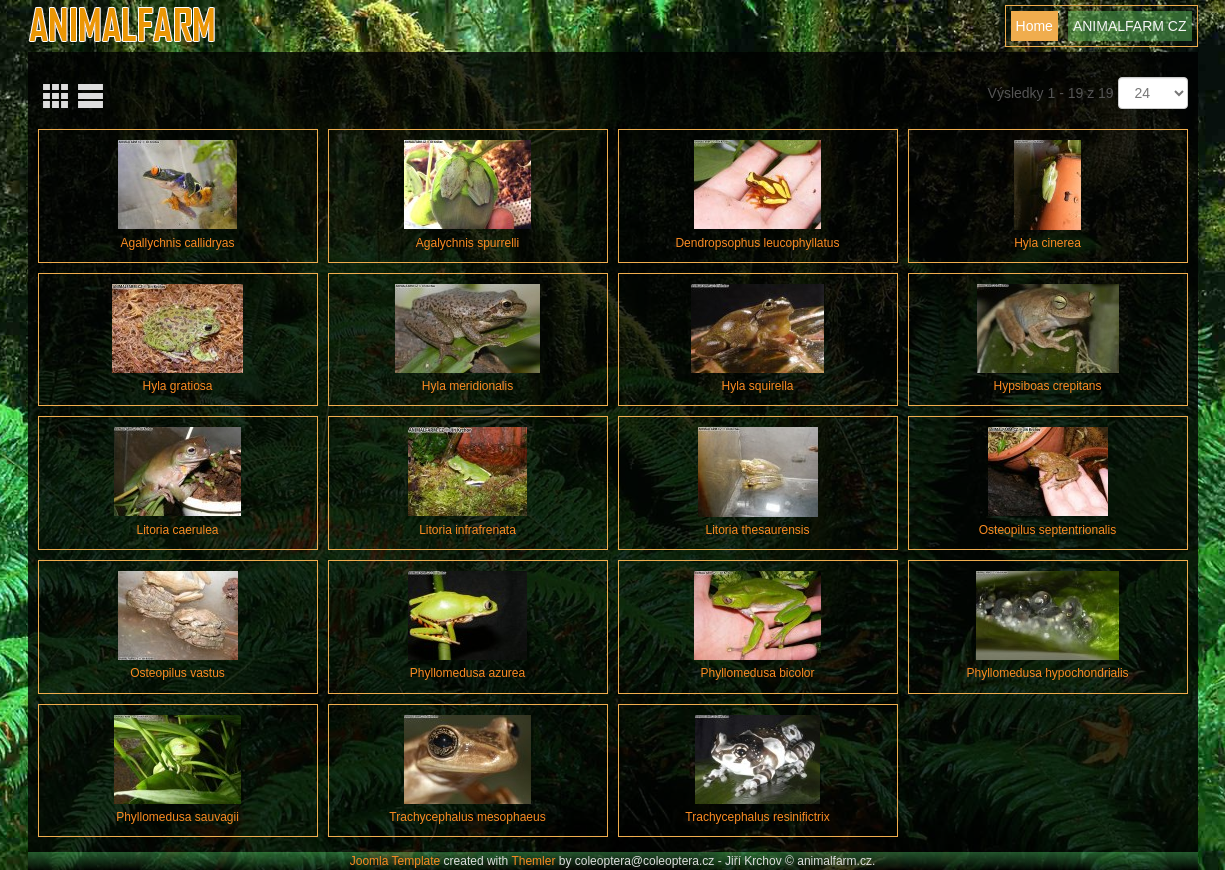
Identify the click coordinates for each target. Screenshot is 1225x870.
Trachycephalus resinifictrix (757, 817)
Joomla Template (395, 861)
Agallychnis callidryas (177, 243)
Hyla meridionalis (467, 386)
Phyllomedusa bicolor (757, 673)
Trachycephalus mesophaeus (467, 817)
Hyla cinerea (1047, 243)
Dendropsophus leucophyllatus (757, 243)
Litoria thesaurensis (757, 530)
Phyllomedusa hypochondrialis (1047, 673)
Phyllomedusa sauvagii (177, 817)
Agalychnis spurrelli (467, 243)
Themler (533, 861)
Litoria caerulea (177, 530)
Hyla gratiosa (177, 386)
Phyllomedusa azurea (467, 673)
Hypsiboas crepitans (1047, 386)
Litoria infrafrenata (467, 530)
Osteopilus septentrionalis (1047, 530)
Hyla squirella (757, 386)
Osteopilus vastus (177, 673)
